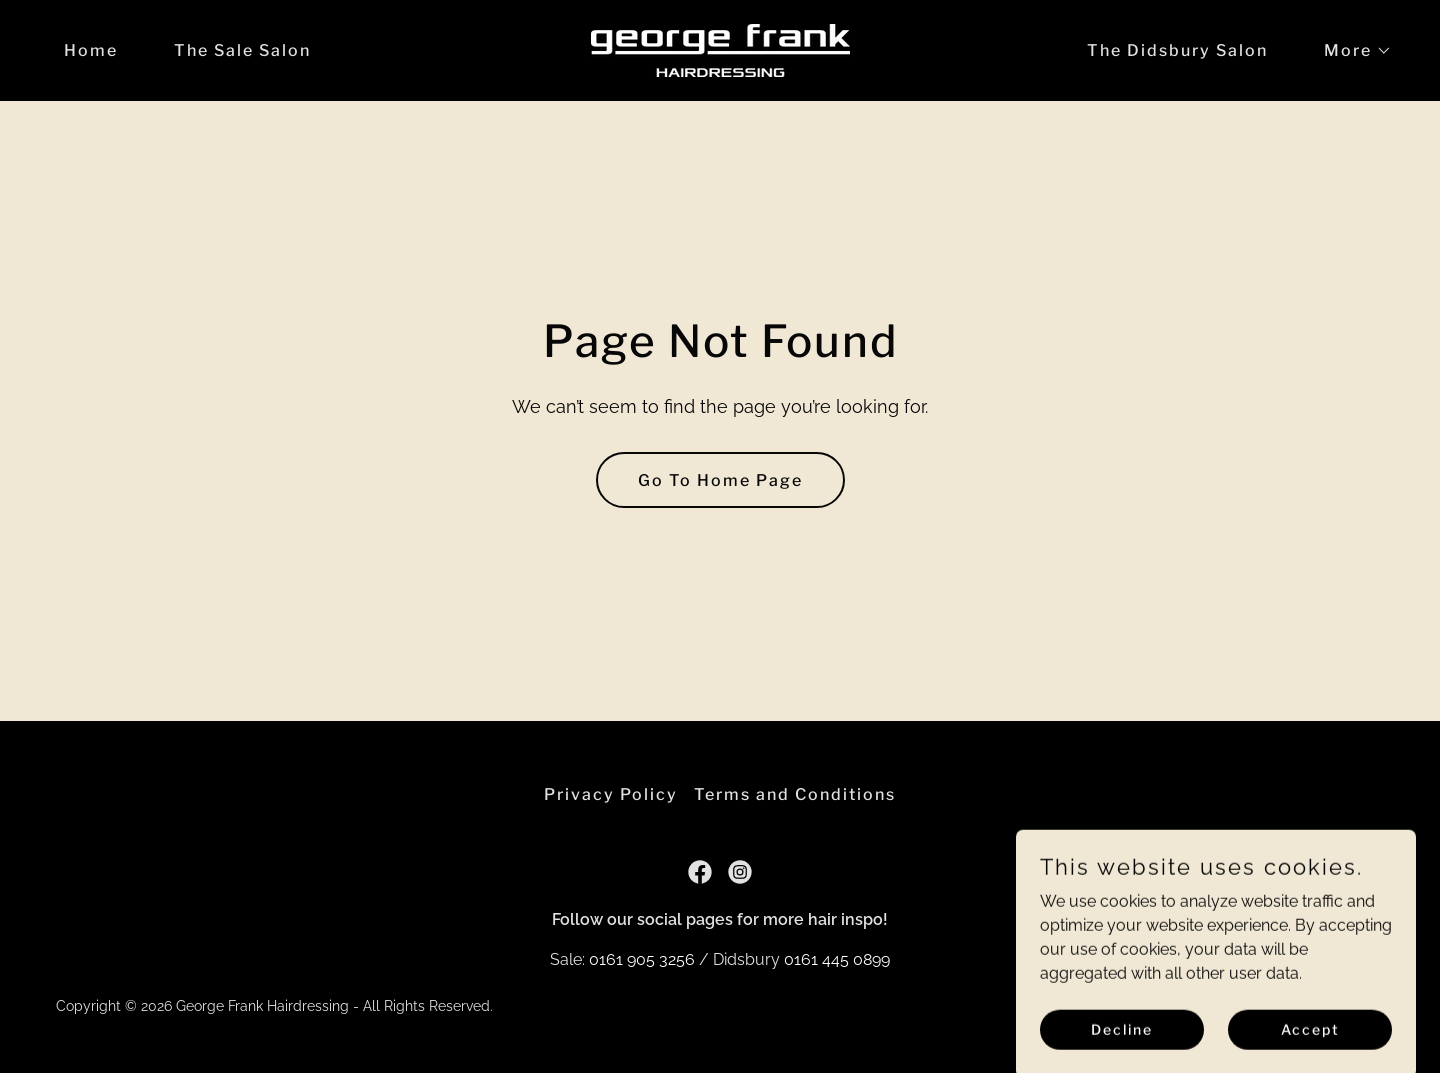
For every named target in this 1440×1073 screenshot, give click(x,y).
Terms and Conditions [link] (795, 794)
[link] (720, 49)
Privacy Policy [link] (611, 794)
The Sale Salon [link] (242, 50)
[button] (1350, 51)
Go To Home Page (720, 480)
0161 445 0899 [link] (837, 959)
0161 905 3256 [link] (642, 959)
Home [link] (91, 50)
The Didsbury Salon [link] (1177, 50)
